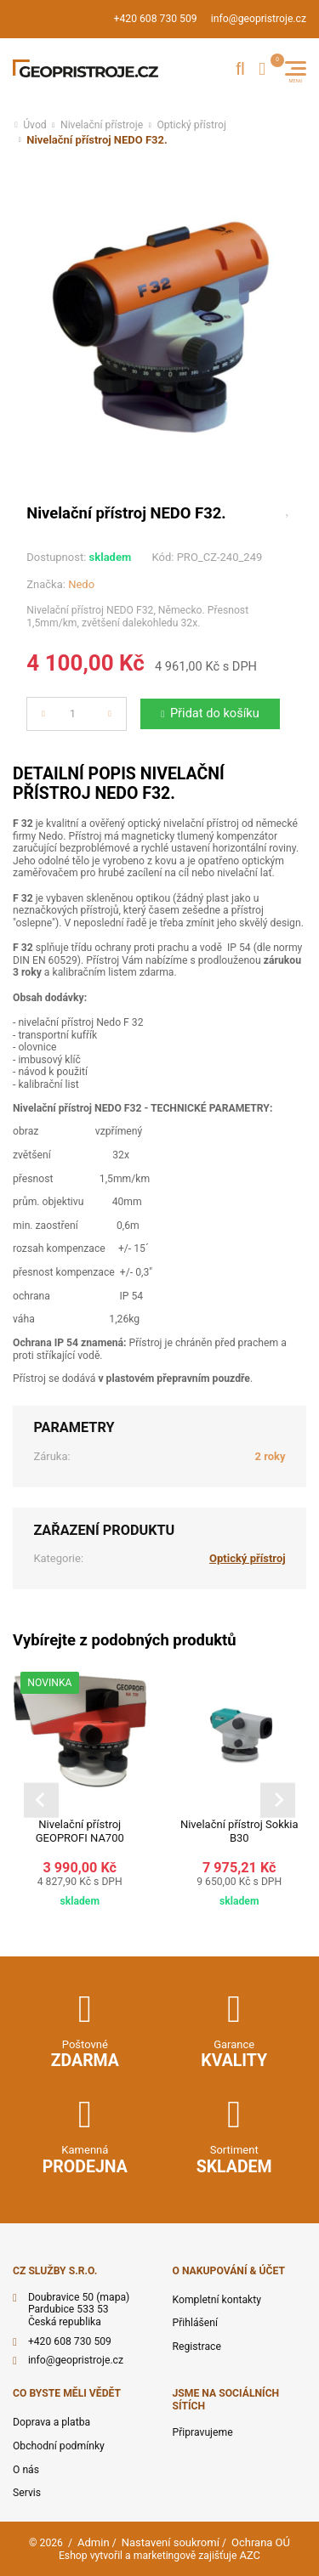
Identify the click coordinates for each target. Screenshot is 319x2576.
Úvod (35, 125)
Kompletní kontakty (217, 2300)
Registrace (197, 2346)
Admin (93, 2542)
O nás (26, 2470)
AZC (249, 2555)
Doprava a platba (51, 2422)
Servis (27, 2493)
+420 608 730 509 (155, 19)
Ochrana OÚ (260, 2542)
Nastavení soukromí (170, 2542)
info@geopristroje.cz (258, 19)
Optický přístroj (191, 125)
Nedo (81, 584)
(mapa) (112, 2297)
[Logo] (85, 68)
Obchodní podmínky (59, 2446)
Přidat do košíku (214, 713)
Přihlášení (196, 2323)
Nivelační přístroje (101, 125)
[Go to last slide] (41, 1800)
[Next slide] (277, 1800)
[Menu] (295, 68)
